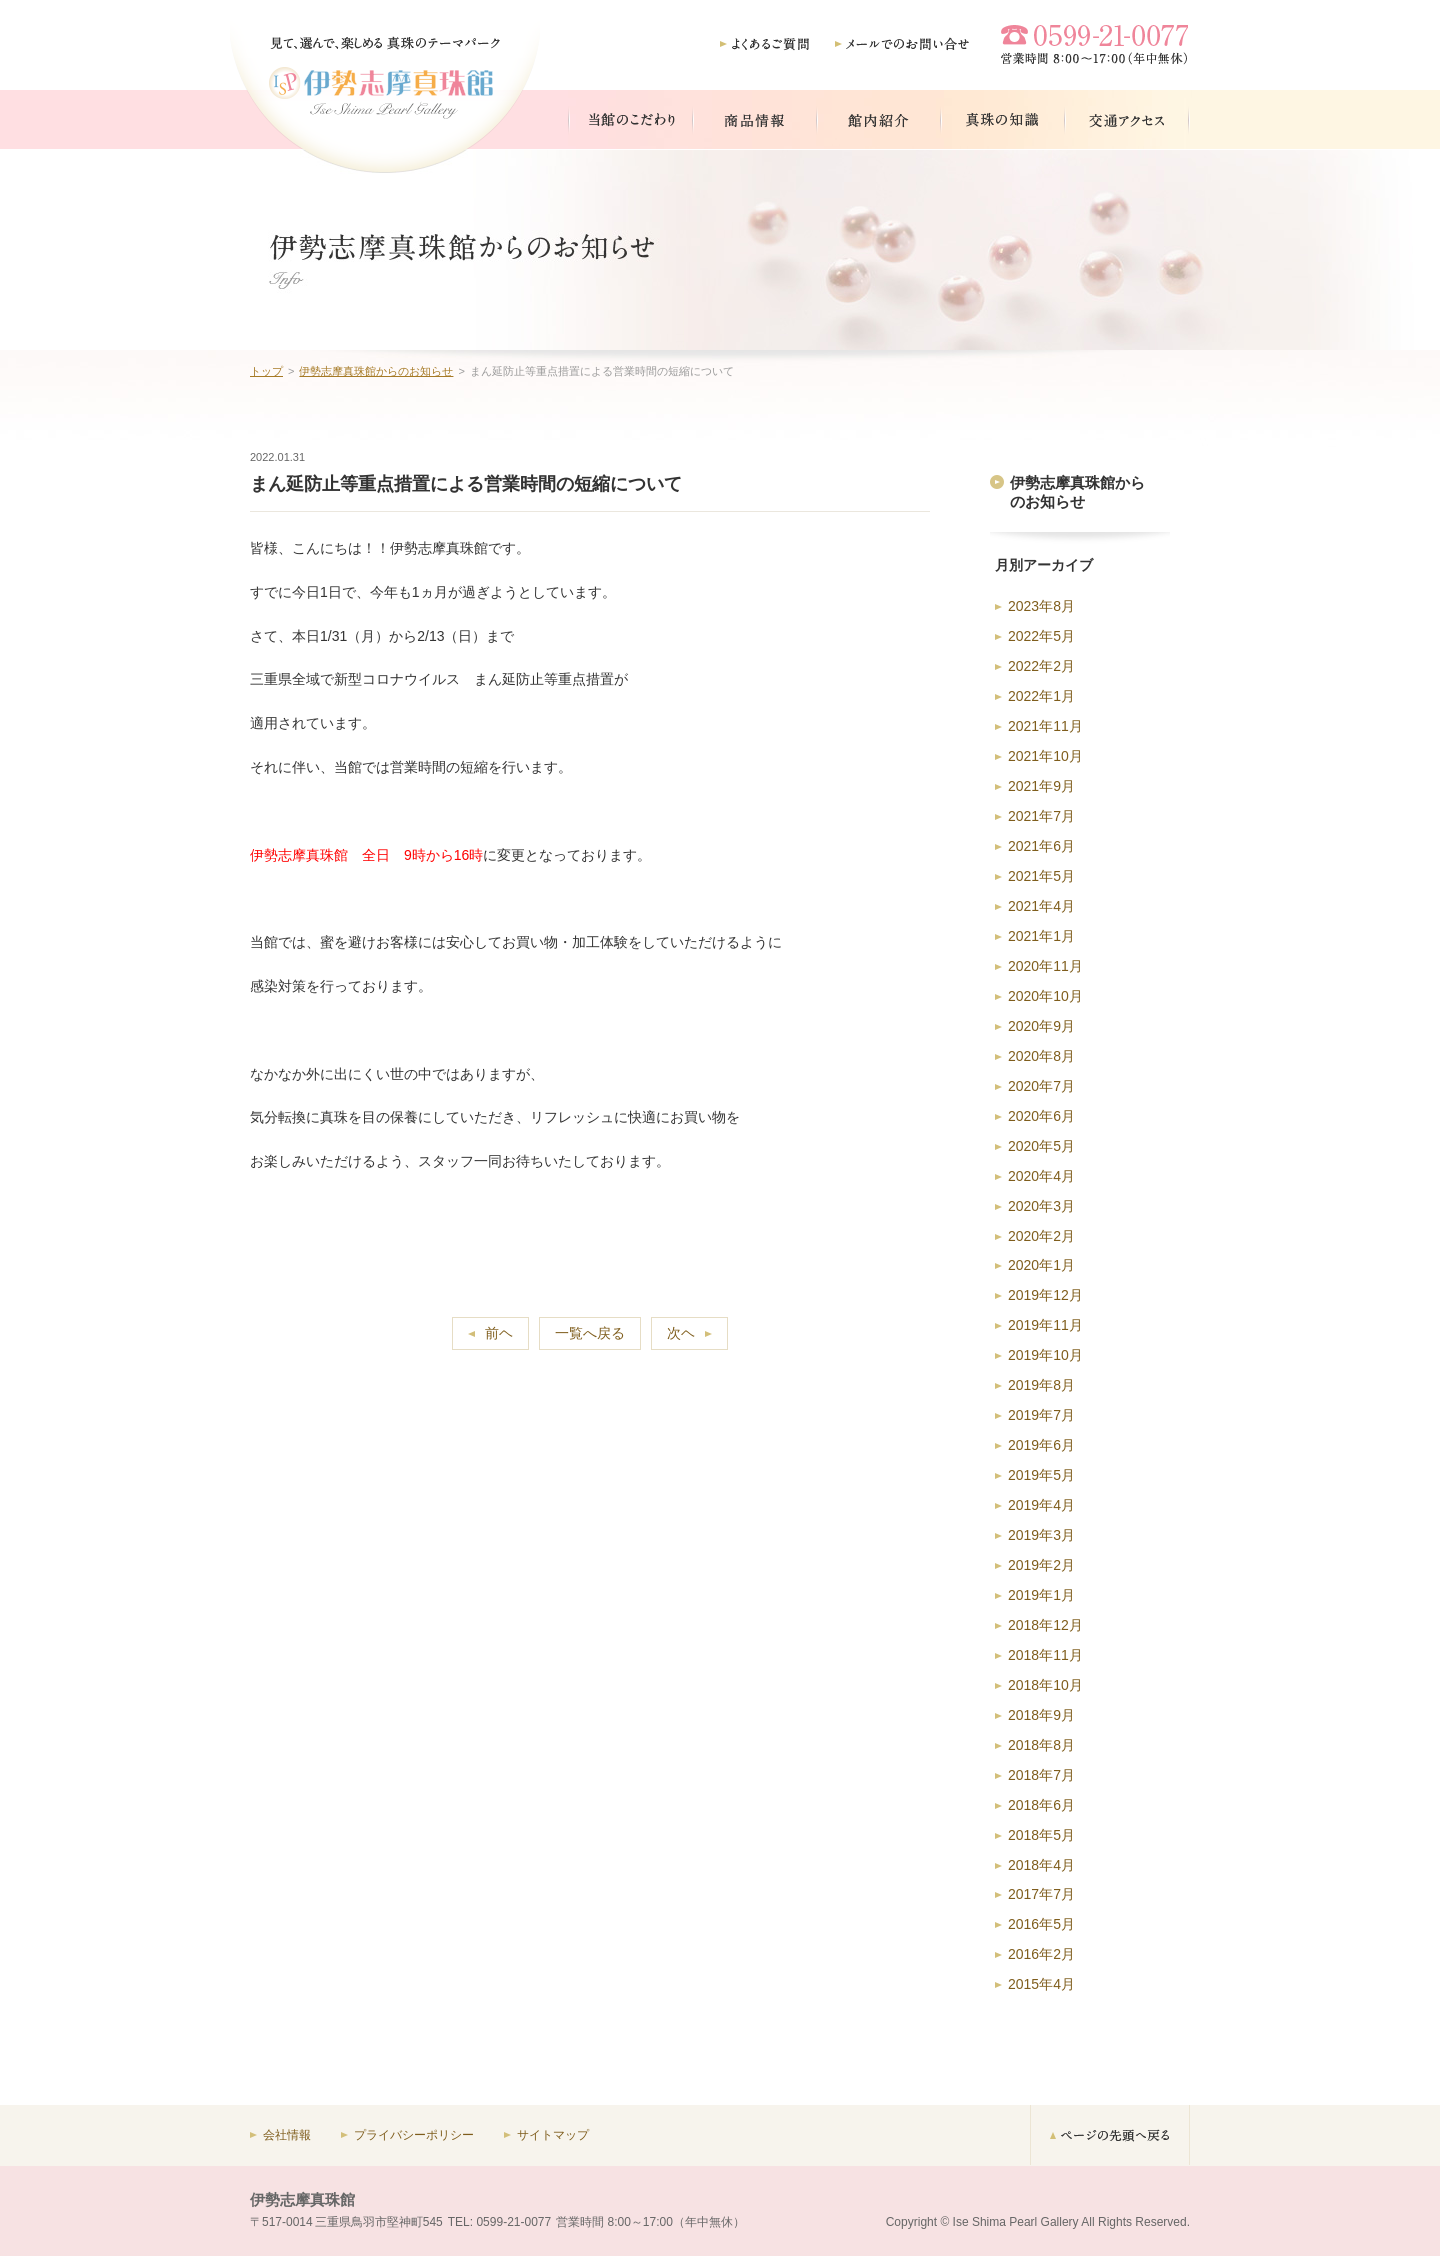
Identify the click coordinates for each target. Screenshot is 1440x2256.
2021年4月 (1041, 906)
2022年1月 (1041, 696)
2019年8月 (1041, 1385)
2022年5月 (1041, 636)
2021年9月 (1041, 786)
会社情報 (287, 2135)
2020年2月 (1041, 1236)
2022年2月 (1041, 666)
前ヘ (499, 1333)
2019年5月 (1041, 1475)
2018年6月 (1041, 1805)
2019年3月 (1041, 1535)
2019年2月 (1041, 1565)
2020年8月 (1041, 1056)
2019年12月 (1045, 1295)
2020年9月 (1041, 1026)
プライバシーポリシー (414, 2135)
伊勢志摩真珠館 (302, 2199)
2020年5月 (1041, 1146)
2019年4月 (1041, 1505)
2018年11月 (1045, 1655)
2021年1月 (1041, 936)
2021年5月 (1041, 876)
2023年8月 (1041, 606)
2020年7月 (1041, 1086)
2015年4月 (1041, 1984)
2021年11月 (1045, 726)
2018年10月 (1045, 1685)
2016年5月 (1041, 1924)
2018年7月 (1041, 1775)
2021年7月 (1041, 816)
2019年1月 (1041, 1595)
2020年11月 (1045, 966)
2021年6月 (1041, 846)
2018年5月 (1041, 1835)
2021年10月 (1045, 756)
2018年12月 (1045, 1625)
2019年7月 (1041, 1415)
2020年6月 (1041, 1116)
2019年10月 (1045, 1355)
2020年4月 (1041, 1176)
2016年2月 (1041, 1954)
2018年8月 (1041, 1745)
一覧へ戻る (590, 1333)
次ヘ (681, 1333)
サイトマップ (553, 2135)
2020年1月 (1041, 1265)
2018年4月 (1041, 1865)
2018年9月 (1041, 1715)
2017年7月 (1041, 1894)
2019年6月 (1041, 1445)
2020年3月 (1041, 1206)
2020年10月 (1045, 996)
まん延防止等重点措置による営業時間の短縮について (466, 484)
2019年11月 (1045, 1325)
